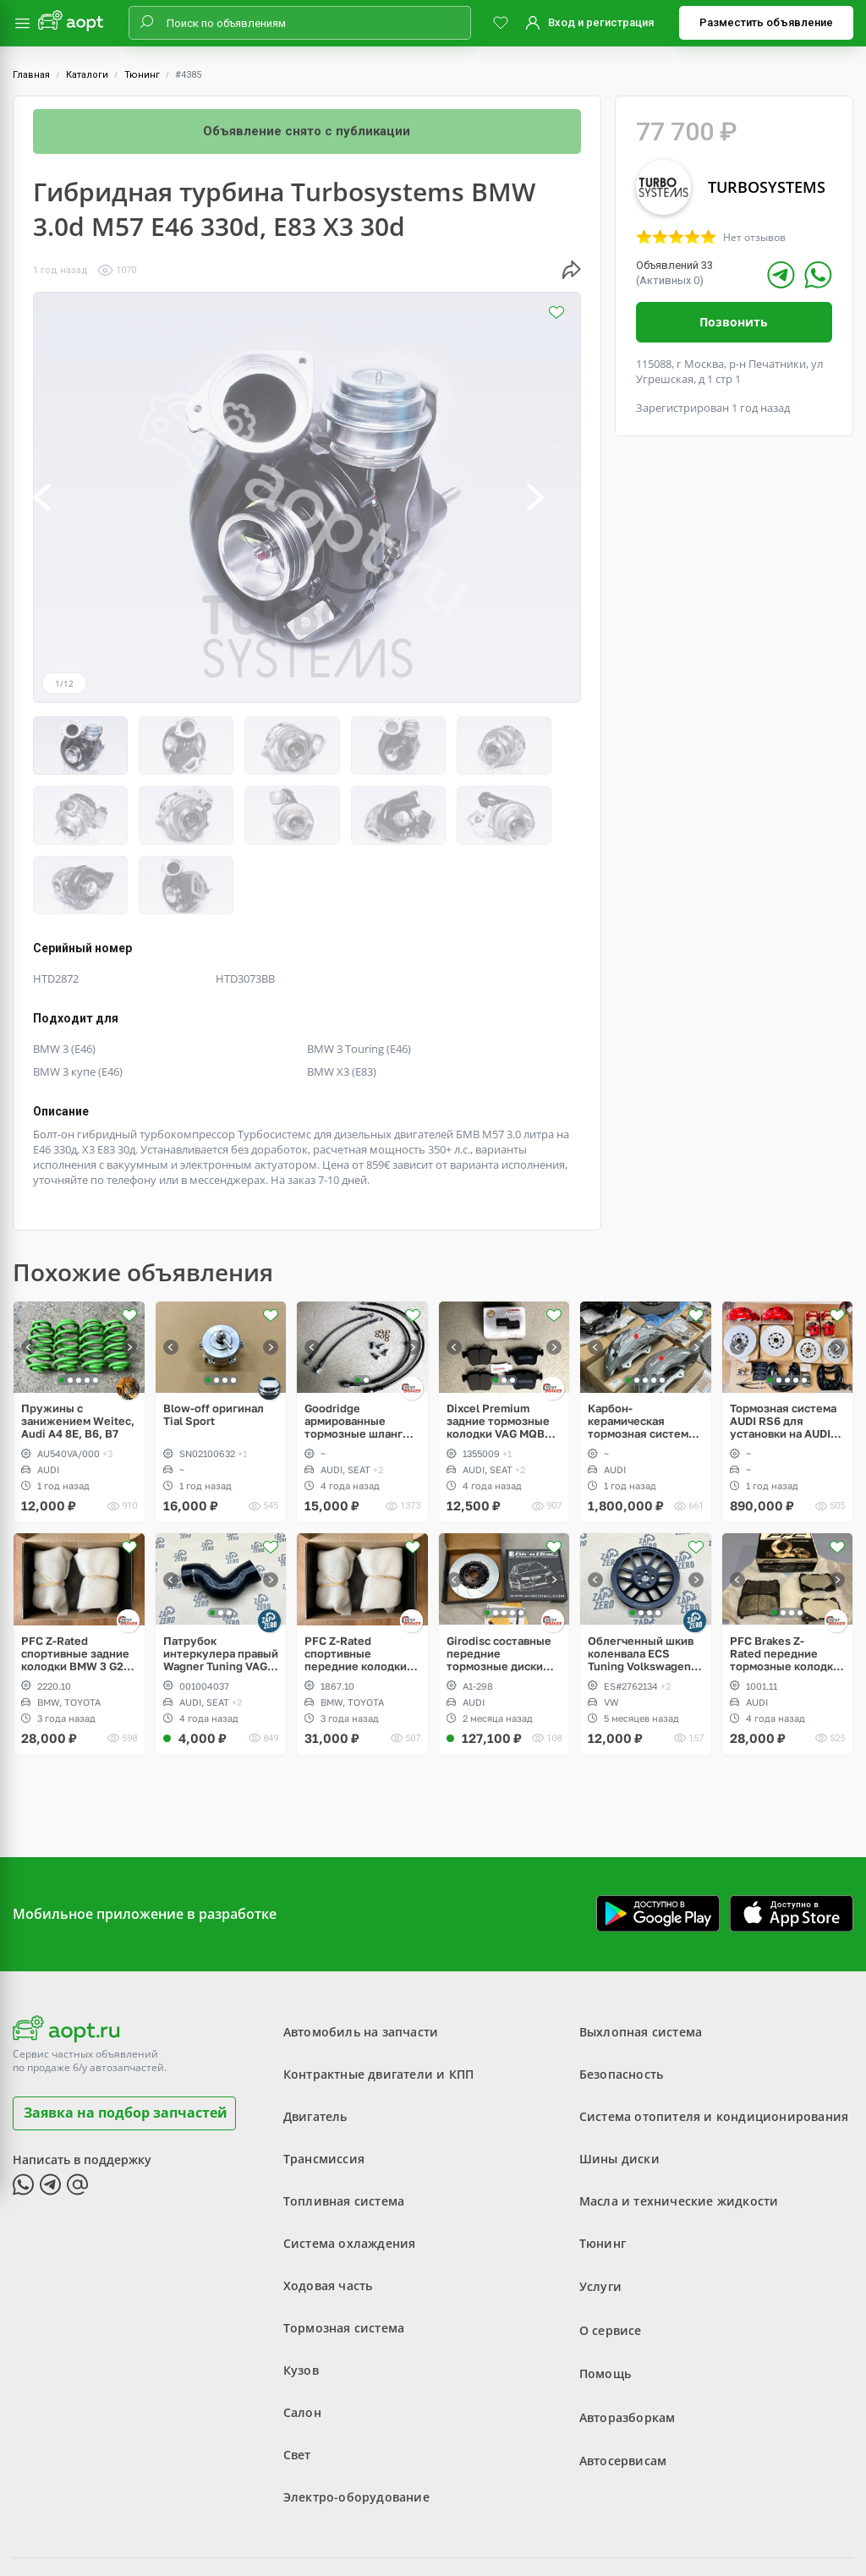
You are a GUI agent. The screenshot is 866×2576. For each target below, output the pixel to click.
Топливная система (343, 2116)
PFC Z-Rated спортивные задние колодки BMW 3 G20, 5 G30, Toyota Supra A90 (77, 1569)
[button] (60, 497)
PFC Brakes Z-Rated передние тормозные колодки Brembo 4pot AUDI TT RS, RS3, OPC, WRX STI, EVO (786, 1569)
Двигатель (315, 2032)
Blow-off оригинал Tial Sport (213, 1330)
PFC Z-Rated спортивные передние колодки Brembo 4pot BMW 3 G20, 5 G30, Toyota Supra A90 (358, 1569)
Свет (297, 2370)
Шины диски (619, 2074)
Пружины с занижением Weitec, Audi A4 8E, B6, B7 (77, 1337)
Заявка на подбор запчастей (125, 2028)
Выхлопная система (640, 1947)
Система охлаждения (349, 2159)
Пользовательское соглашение (362, 2520)
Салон (302, 2328)
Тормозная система (343, 2243)
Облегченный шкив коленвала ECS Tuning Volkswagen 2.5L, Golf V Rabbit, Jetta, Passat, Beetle (643, 1569)
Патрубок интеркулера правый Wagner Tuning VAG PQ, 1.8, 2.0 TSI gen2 (220, 1569)
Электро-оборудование (356, 2412)
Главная (31, 74)
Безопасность (621, 1989)
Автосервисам (622, 2370)
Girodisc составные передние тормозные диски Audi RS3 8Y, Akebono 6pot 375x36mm (499, 1569)
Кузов (301, 2285)
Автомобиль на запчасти (360, 1947)
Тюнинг (142, 74)
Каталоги (87, 74)
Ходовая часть (328, 2201)
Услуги (600, 2201)
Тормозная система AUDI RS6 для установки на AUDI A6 (783, 1337)
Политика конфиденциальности (545, 2520)
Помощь (605, 2285)
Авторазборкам (627, 2328)
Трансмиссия (323, 2074)
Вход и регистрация (601, 22)
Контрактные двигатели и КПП (378, 1989)
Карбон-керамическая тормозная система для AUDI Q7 (641, 1337)
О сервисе (610, 2243)
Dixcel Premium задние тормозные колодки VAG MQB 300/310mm (498, 1337)
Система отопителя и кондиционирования (713, 2032)
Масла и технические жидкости (679, 2116)
